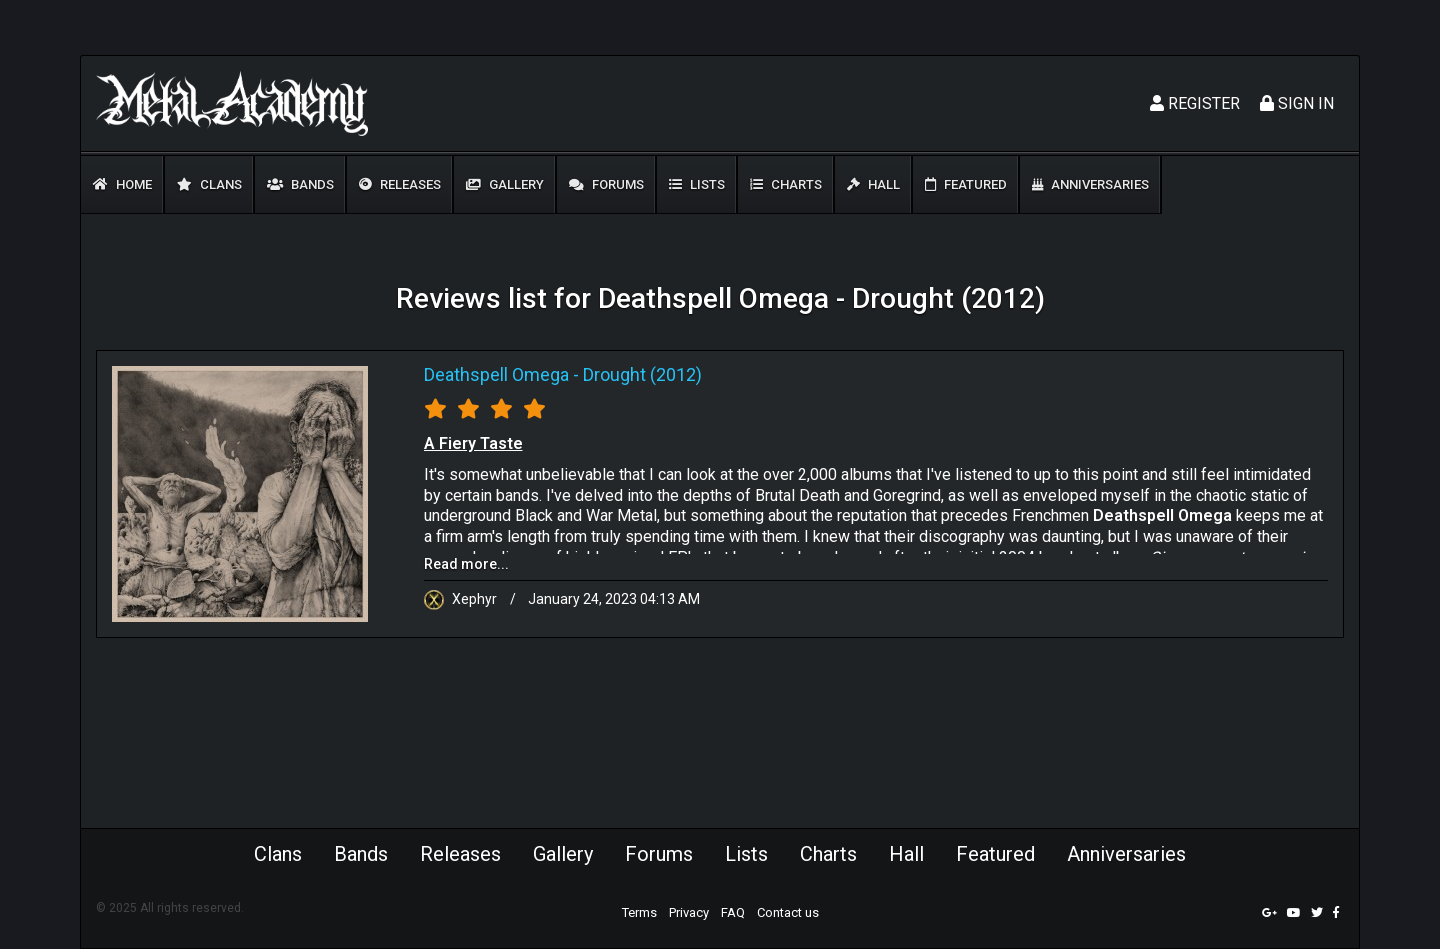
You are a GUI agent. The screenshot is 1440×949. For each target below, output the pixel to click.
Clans (209, 184)
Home (122, 184)
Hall (873, 184)
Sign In (1297, 103)
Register (1195, 103)
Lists (697, 184)
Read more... (466, 564)
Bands (300, 184)
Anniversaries (1090, 184)
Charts (786, 184)
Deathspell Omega (496, 374)
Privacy (689, 912)
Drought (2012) (642, 374)
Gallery (505, 184)
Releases (400, 184)
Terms (639, 912)
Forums (606, 184)
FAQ (733, 912)
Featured (966, 184)
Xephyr (462, 599)
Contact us (788, 912)
